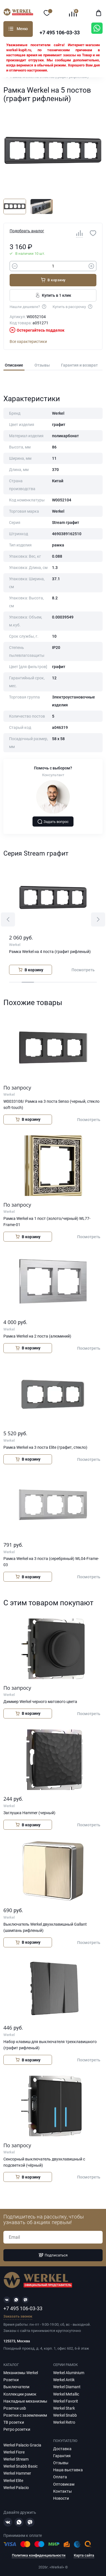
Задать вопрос (53, 821)
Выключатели (16, 2387)
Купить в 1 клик (53, 295)
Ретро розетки (16, 2429)
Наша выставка (68, 2470)
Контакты (62, 2491)
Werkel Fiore (14, 2452)
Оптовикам (63, 2484)
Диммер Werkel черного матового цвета (40, 1701)
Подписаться (53, 2255)
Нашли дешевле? (28, 306)
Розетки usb (14, 2408)
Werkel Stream (16, 2459)
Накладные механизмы (25, 2401)
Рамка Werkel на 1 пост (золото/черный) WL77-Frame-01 (46, 1221)
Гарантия (62, 2456)
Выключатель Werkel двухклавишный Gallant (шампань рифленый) (45, 1927)
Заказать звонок (17, 2316)
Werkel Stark (64, 2408)
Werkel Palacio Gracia (22, 2445)
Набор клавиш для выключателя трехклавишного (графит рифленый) (50, 2044)
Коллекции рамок (19, 2394)
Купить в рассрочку (73, 306)
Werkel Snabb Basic (20, 2466)
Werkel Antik (64, 2380)
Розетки (11, 2380)
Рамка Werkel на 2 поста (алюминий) (37, 1336)
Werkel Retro (64, 2422)
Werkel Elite (13, 2480)
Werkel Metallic (66, 2394)
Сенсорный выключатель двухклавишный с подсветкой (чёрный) (44, 2162)
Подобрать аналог (27, 231)
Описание (14, 365)
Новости (61, 2498)
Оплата (60, 2477)
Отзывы (42, 365)
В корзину (53, 280)
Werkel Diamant (67, 2387)
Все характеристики (28, 341)
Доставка (62, 2448)
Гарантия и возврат (79, 365)
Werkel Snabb (65, 2415)
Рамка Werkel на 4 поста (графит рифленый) (50, 951)
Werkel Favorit (65, 2401)
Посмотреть (83, 970)
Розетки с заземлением (25, 2415)
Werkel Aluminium (68, 2372)
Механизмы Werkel (20, 2372)
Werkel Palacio (16, 2487)
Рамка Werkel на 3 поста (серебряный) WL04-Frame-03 (51, 1561)
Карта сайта (84, 2555)
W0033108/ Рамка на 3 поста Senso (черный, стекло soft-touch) (51, 1104)
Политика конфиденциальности (38, 2555)
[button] (8, 919)
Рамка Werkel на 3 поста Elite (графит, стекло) (45, 1447)
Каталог (10, 29)
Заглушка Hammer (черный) (29, 1813)
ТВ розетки (13, 2422)
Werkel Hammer (17, 2473)
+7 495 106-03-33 (60, 32)
